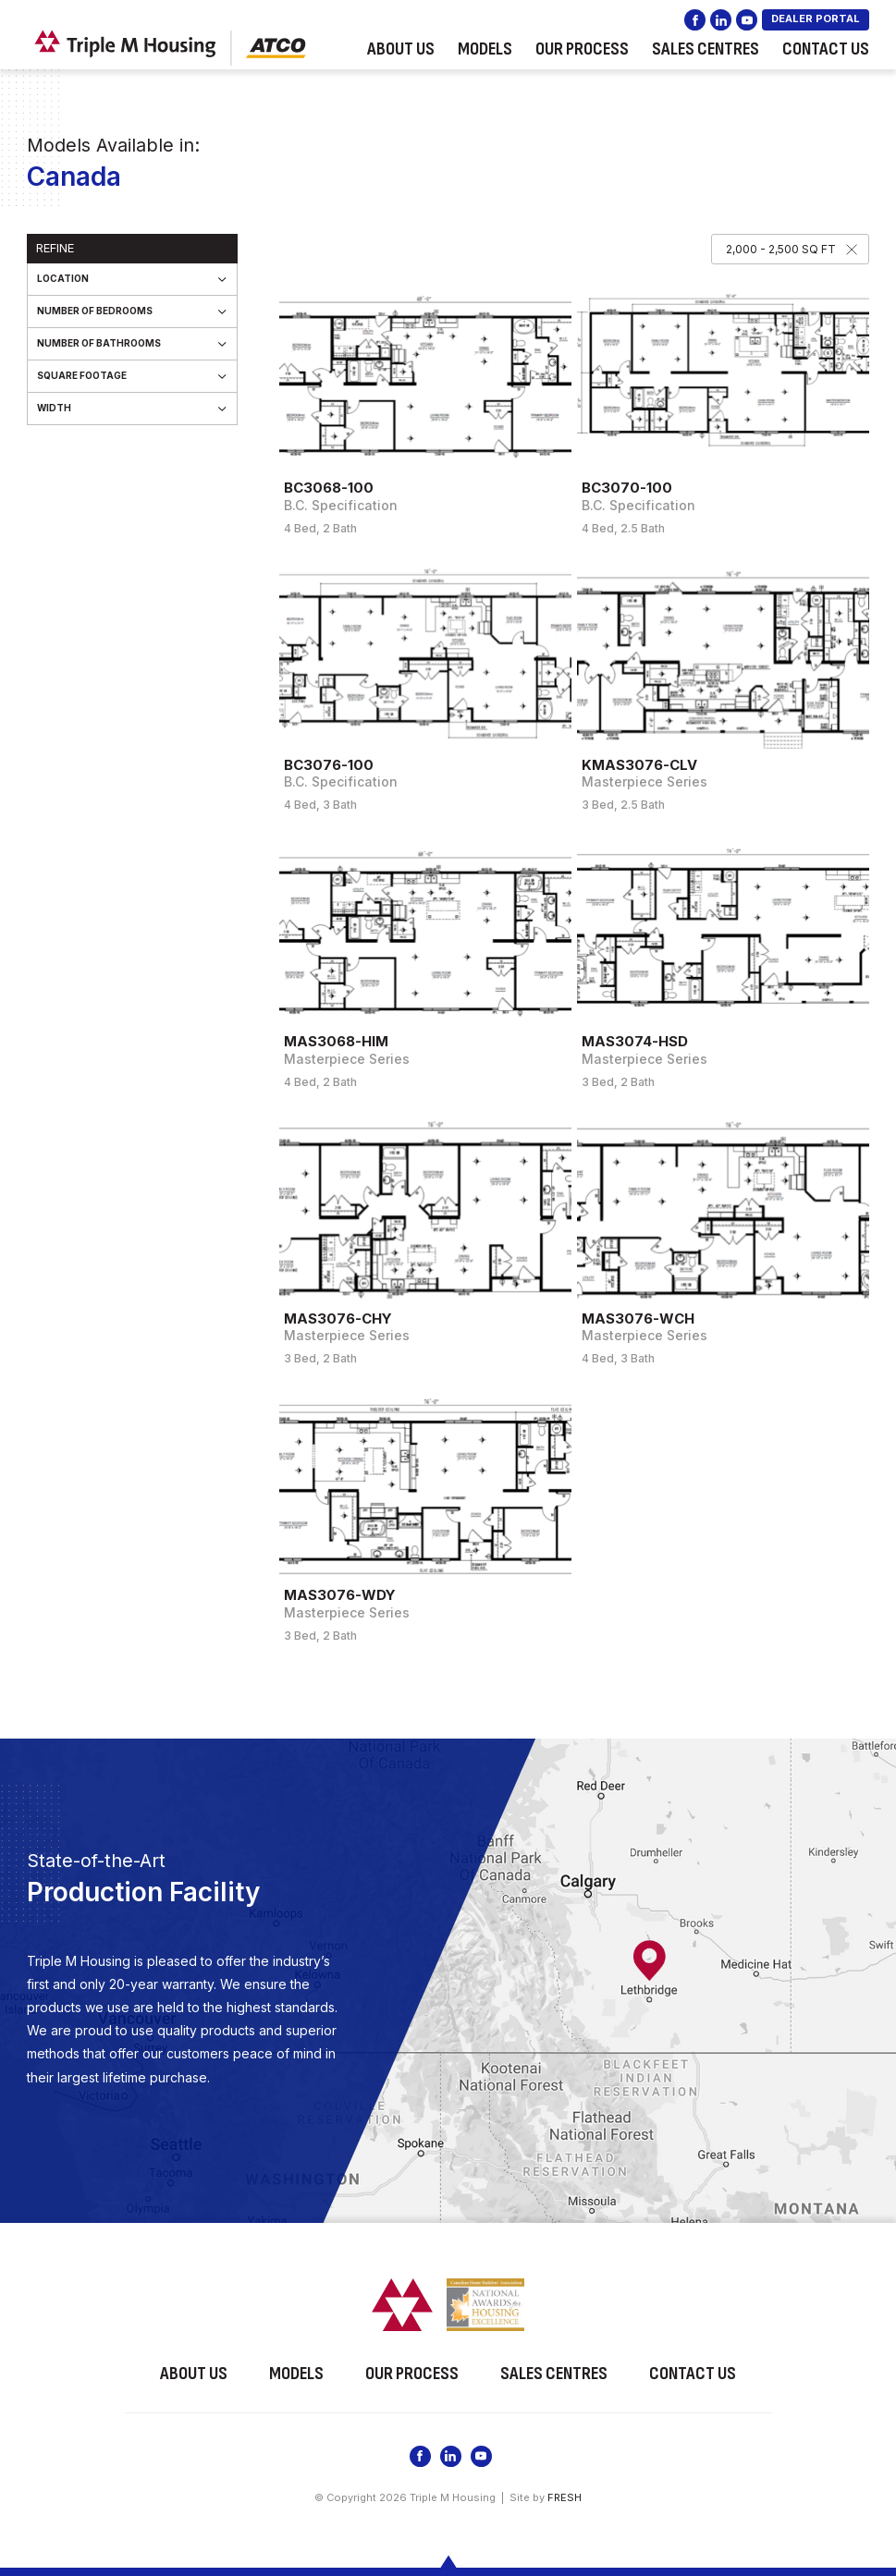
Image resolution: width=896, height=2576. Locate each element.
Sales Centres (705, 49)
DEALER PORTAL (815, 18)
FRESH (564, 2497)
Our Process (582, 49)
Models (485, 49)
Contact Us (825, 49)
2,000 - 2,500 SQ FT (781, 249)
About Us (401, 49)
